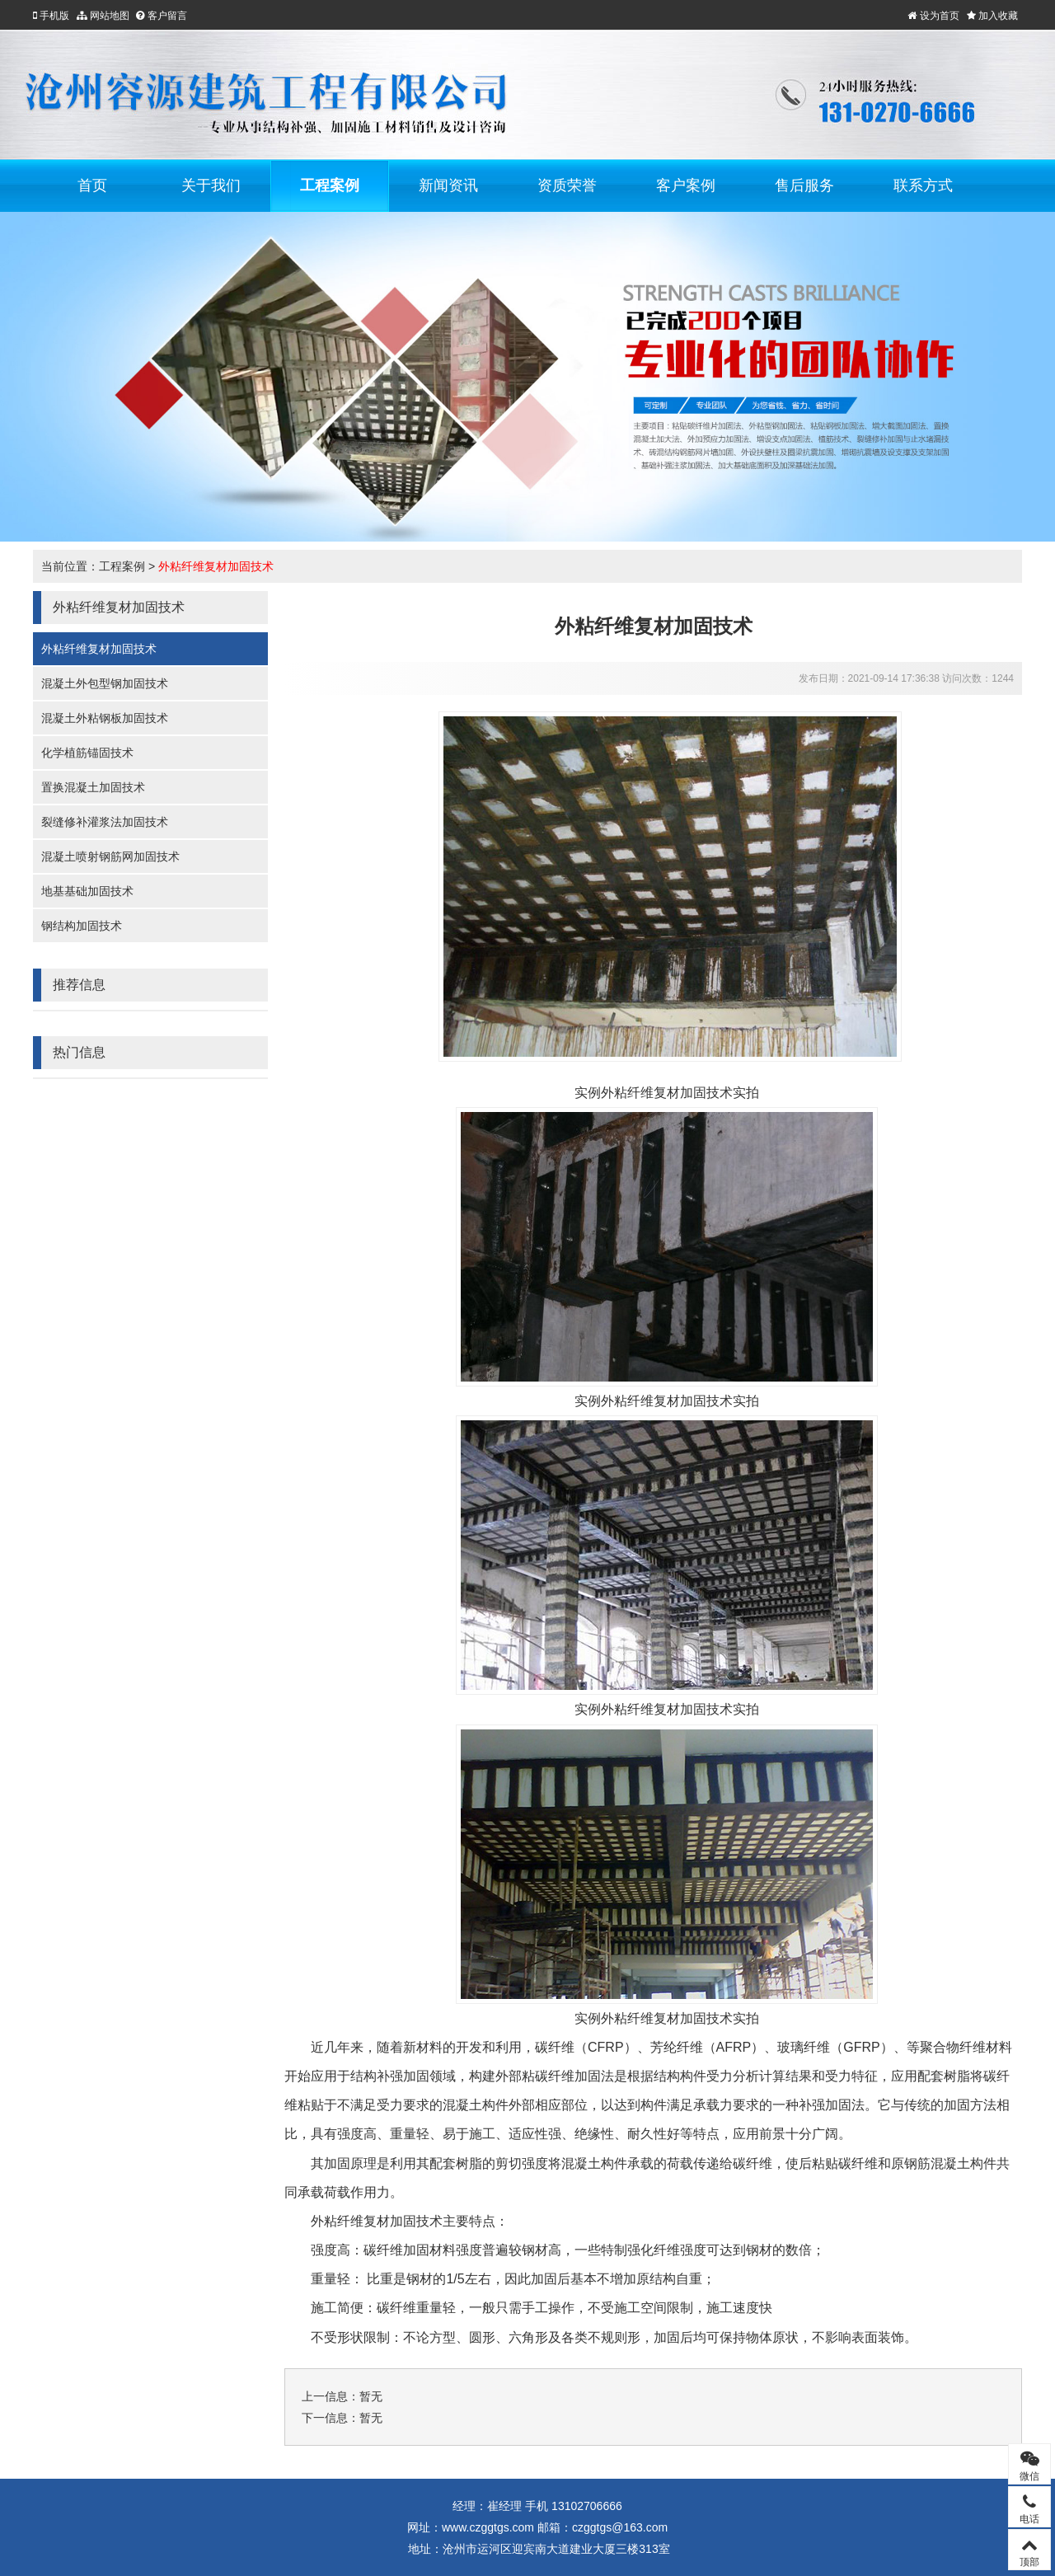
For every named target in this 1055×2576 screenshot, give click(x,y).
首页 (92, 185)
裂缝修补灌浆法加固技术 (104, 821)
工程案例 (329, 185)
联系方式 (923, 185)
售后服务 (804, 185)
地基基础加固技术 (87, 891)
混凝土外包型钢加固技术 (104, 683)
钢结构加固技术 (81, 925)
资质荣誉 (567, 185)
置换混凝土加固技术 (93, 787)
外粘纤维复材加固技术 (216, 566)
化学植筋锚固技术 (87, 752)
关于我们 (211, 185)
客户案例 (685, 185)
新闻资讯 (448, 185)
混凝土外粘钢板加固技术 (104, 718)
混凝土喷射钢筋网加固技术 (110, 856)
